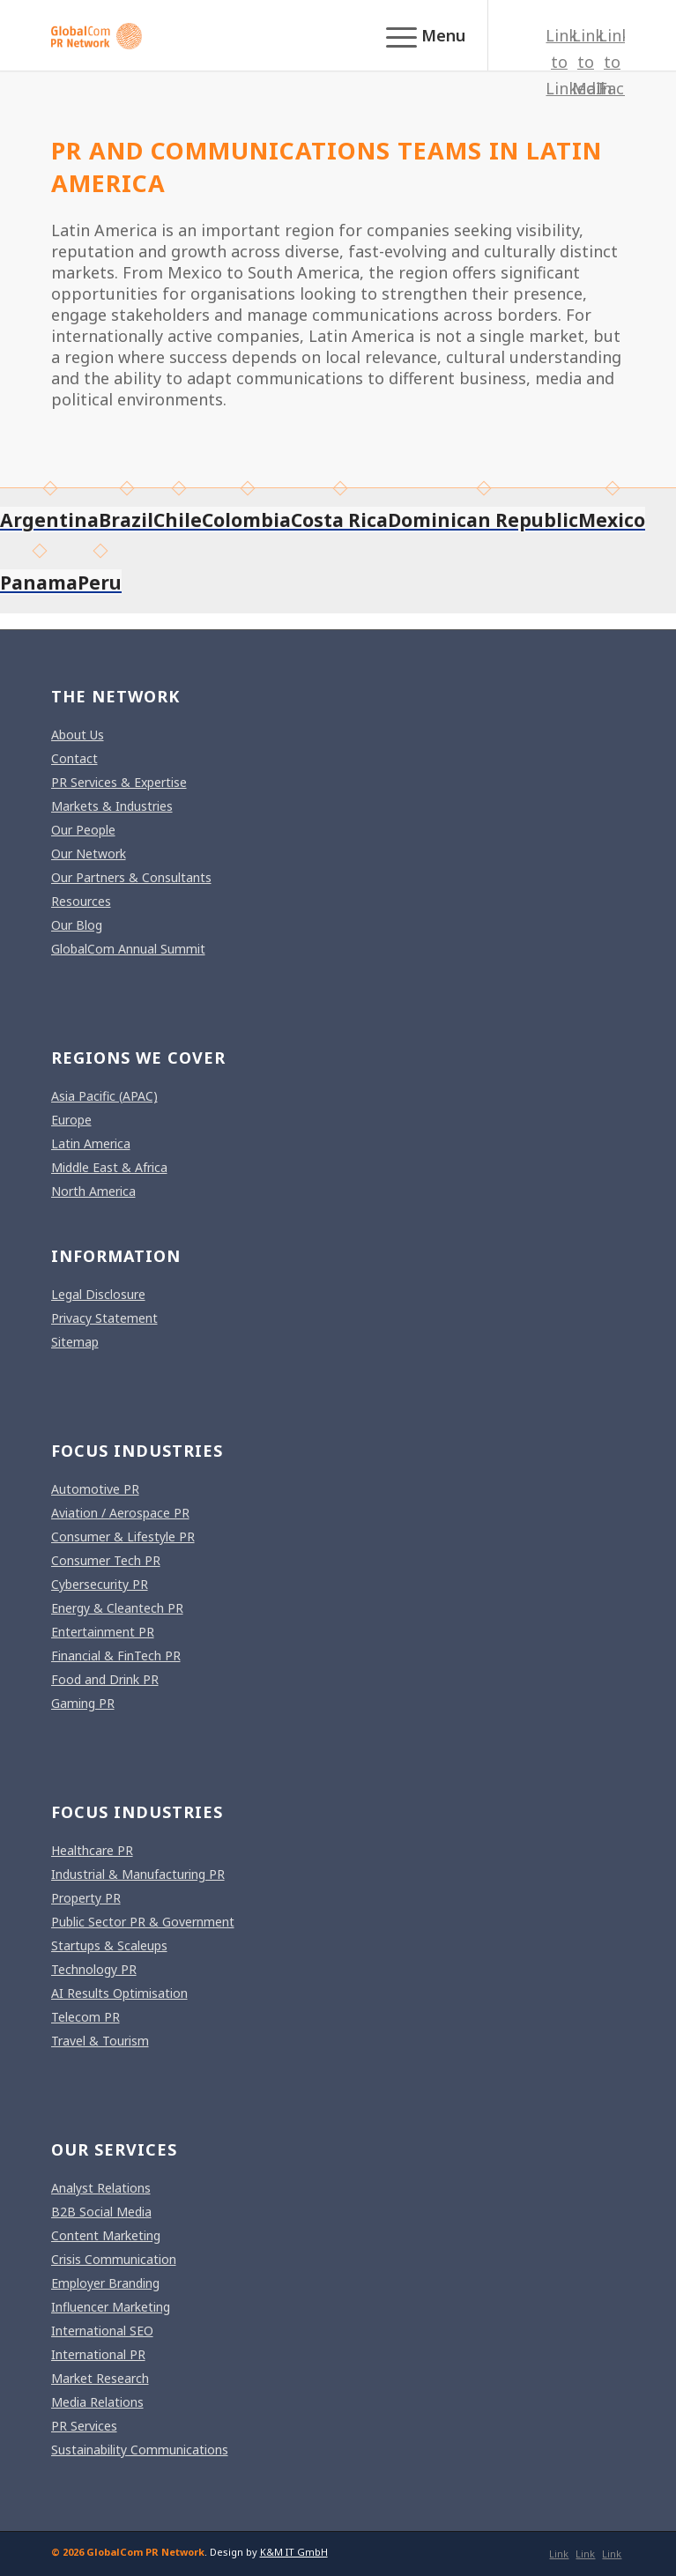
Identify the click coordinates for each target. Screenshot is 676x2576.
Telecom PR (85, 2016)
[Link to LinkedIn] (559, 61)
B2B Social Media (101, 2211)
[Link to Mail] (585, 61)
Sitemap (75, 1341)
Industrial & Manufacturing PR (138, 1874)
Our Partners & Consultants (131, 877)
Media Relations (97, 2402)
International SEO (102, 2330)
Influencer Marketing (110, 2306)
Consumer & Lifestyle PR (123, 1536)
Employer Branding (105, 2283)
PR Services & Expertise (119, 782)
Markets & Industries (112, 806)
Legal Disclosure (98, 1294)
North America (93, 1191)
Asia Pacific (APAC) (104, 1096)
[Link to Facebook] (611, 61)
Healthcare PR (92, 1850)
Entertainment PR (102, 1631)
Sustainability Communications (139, 2449)
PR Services (84, 2425)
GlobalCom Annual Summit (128, 948)
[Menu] (416, 35)
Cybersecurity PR (99, 1584)
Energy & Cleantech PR (117, 1608)
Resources (81, 901)
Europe (71, 1119)
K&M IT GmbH (294, 2551)
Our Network (88, 853)
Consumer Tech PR (105, 1560)
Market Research (100, 2378)
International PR (98, 2354)
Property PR (86, 1897)
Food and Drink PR (105, 1679)
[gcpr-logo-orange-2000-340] (281, 35)
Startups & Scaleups (109, 1945)
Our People (83, 829)
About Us (77, 734)
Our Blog (76, 925)
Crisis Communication (113, 2259)
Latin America (90, 1143)
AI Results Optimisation (119, 1993)
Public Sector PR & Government (142, 1921)
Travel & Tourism (100, 2040)
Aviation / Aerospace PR (120, 1512)
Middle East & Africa (109, 1167)
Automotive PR (95, 1489)
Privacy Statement (104, 1318)
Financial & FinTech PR (116, 1655)
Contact (74, 758)
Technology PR (94, 1969)
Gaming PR (83, 1703)
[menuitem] (416, 35)
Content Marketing (105, 2235)
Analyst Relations (101, 2187)
